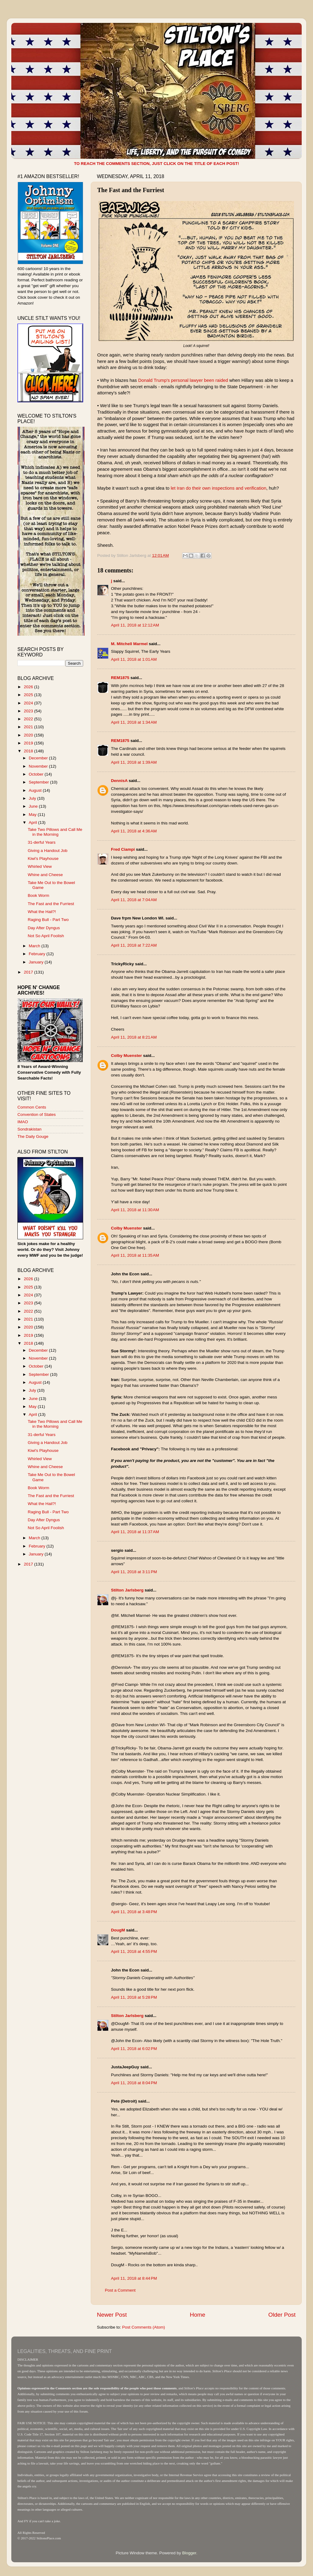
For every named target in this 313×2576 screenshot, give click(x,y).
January (37, 962)
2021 (29, 727)
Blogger (189, 2553)
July (33, 798)
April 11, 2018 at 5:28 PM (134, 1997)
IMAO (22, 1122)
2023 (29, 711)
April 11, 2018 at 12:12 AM (135, 625)
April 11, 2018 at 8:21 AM (134, 1037)
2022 (29, 719)
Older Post (282, 2314)
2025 (29, 694)
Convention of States (36, 1114)
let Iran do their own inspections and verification (217, 488)
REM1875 (120, 677)
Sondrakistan (29, 1129)
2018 (29, 751)
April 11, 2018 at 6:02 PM (134, 2048)
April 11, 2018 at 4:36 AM (134, 831)
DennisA (119, 780)
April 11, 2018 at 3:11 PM (134, 1571)
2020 (29, 735)
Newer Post (112, 2314)
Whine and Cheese (45, 874)
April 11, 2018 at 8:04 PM (134, 2083)
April (33, 822)
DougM (118, 1930)
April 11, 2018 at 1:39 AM (134, 762)
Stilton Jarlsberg (127, 1590)
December (39, 758)
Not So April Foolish (46, 936)
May (33, 814)
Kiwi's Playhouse (43, 858)
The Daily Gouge (32, 1136)
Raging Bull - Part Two (48, 919)
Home (197, 2314)
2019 (29, 743)
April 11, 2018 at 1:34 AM (134, 722)
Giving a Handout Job (48, 850)
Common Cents (31, 1107)
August (36, 790)
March (35, 946)
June (34, 806)
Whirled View (40, 866)
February (37, 954)
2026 (29, 687)
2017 (29, 972)
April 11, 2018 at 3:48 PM (134, 1911)
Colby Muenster (126, 1055)
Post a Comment (120, 2290)
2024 (29, 703)
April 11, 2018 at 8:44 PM (134, 2278)
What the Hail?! (42, 911)
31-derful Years (42, 842)
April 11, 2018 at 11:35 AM (135, 1255)
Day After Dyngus (44, 928)
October (37, 774)
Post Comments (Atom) (143, 2327)
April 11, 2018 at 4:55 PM (134, 1951)
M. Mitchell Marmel (129, 643)
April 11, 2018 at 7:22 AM (134, 945)
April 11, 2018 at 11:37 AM (135, 1531)
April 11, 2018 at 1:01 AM (134, 659)
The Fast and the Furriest (51, 903)
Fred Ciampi (123, 849)
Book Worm (38, 895)
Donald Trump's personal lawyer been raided (183, 380)
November (39, 766)
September (39, 782)
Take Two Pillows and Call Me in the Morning (55, 832)
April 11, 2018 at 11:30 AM (135, 1210)
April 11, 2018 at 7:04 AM (134, 899)
